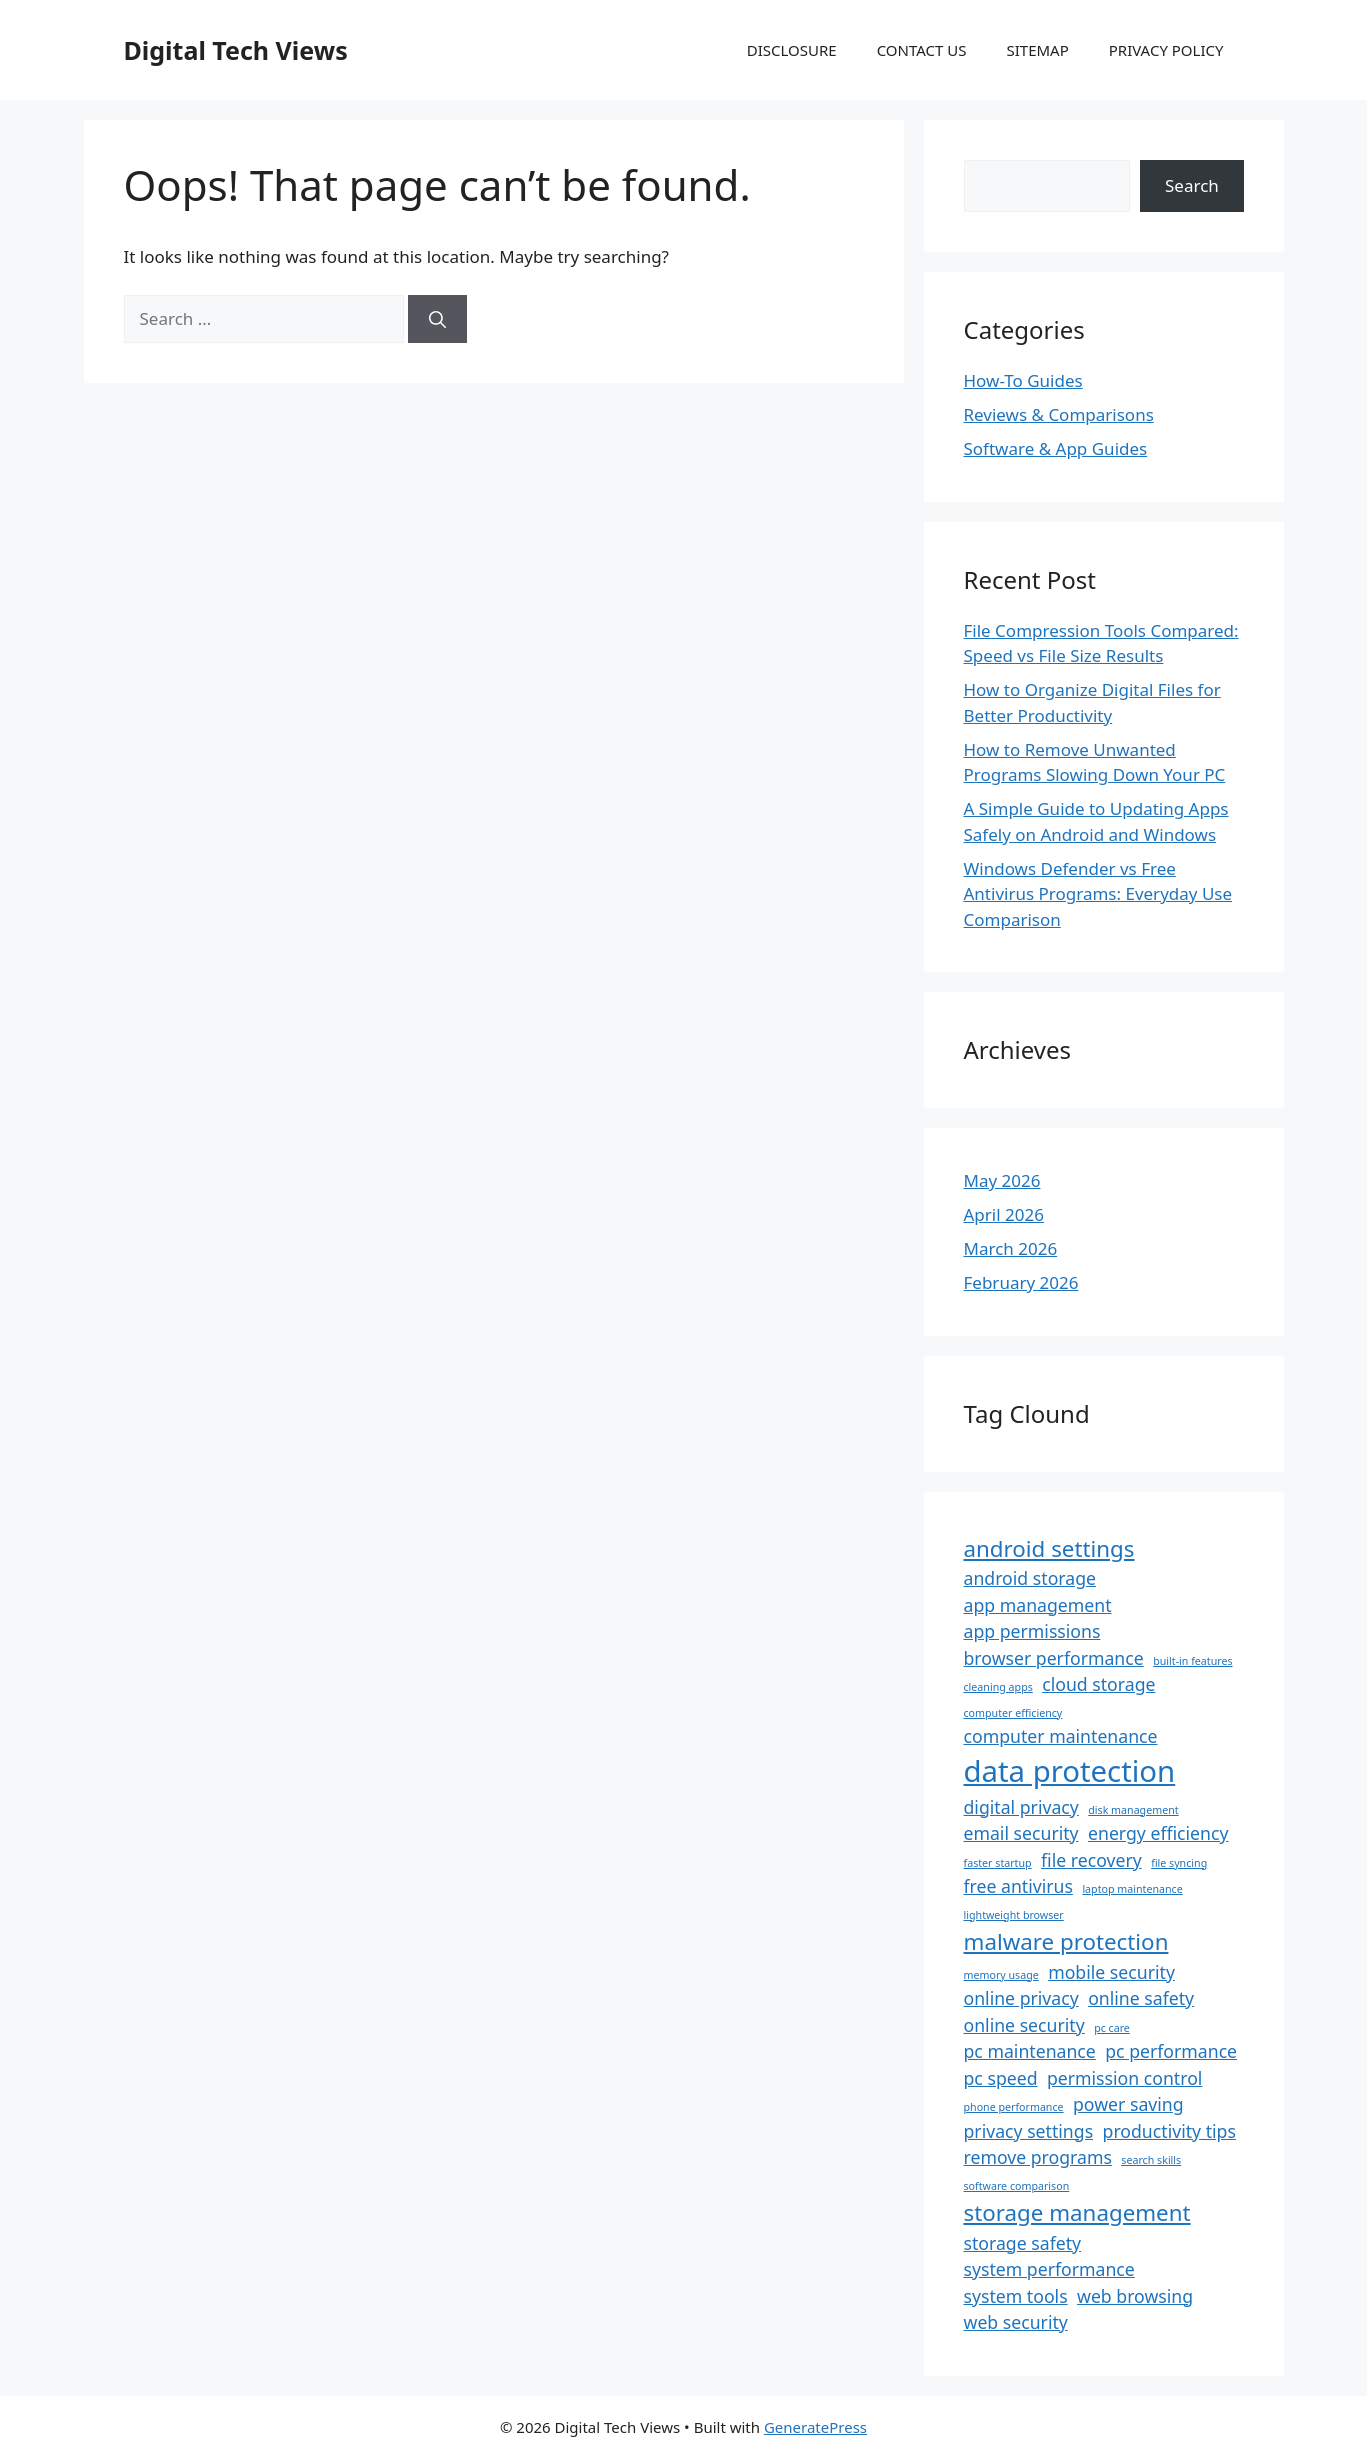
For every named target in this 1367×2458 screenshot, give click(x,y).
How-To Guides (1023, 380)
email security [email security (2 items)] (1021, 1833)
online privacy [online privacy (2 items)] (1021, 1998)
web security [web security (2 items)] (1016, 2322)
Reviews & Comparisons (1059, 414)
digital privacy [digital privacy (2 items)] (1021, 1807)
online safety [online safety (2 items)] (1141, 1998)
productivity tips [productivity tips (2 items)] (1169, 2131)
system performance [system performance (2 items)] (1049, 2269)
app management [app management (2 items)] (1038, 1605)
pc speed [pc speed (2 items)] (1001, 2078)
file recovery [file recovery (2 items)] (1091, 1860)
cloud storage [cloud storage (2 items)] (1098, 1684)
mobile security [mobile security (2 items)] (1111, 1972)
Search (1192, 185)
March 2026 (1011, 1248)
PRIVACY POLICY (1166, 50)
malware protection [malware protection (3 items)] (1066, 1941)
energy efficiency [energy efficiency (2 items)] (1158, 1833)
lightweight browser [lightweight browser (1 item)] (1014, 1915)
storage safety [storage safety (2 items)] (1023, 2243)
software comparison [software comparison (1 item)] (1017, 2186)
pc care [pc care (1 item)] (1112, 2028)
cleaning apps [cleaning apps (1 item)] (998, 1687)
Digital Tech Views (236, 50)
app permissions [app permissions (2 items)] (1032, 1631)
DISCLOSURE (792, 50)
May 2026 (1002, 1180)
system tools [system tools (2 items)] (1016, 2296)
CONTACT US (922, 50)
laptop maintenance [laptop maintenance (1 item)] (1132, 1889)
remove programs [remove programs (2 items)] (1038, 2157)
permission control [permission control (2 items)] (1124, 2078)
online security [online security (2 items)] (1024, 2025)
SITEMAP (1037, 50)
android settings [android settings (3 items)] (1049, 1548)
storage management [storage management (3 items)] (1077, 2212)
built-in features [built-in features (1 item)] (1192, 1661)
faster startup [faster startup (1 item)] (998, 1863)
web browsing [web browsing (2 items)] (1135, 2296)
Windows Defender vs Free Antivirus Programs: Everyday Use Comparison (1098, 894)
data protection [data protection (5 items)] (1070, 1771)
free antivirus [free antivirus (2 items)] (1018, 1886)
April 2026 (1004, 1214)
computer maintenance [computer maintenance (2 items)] (1061, 1736)
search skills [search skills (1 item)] (1151, 2160)
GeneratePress (815, 2427)
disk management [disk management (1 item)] (1133, 1810)
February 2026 (1021, 1282)
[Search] (437, 319)
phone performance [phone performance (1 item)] (1014, 2107)
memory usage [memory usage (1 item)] (1001, 1975)
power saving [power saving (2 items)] (1128, 2104)
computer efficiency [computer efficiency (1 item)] (1013, 1713)
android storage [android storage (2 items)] (1030, 1578)
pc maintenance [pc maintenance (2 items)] (1030, 2051)
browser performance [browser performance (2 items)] (1054, 1658)
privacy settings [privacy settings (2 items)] (1029, 2131)
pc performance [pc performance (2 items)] (1171, 2051)
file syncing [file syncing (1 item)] (1179, 1863)
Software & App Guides (1056, 448)
